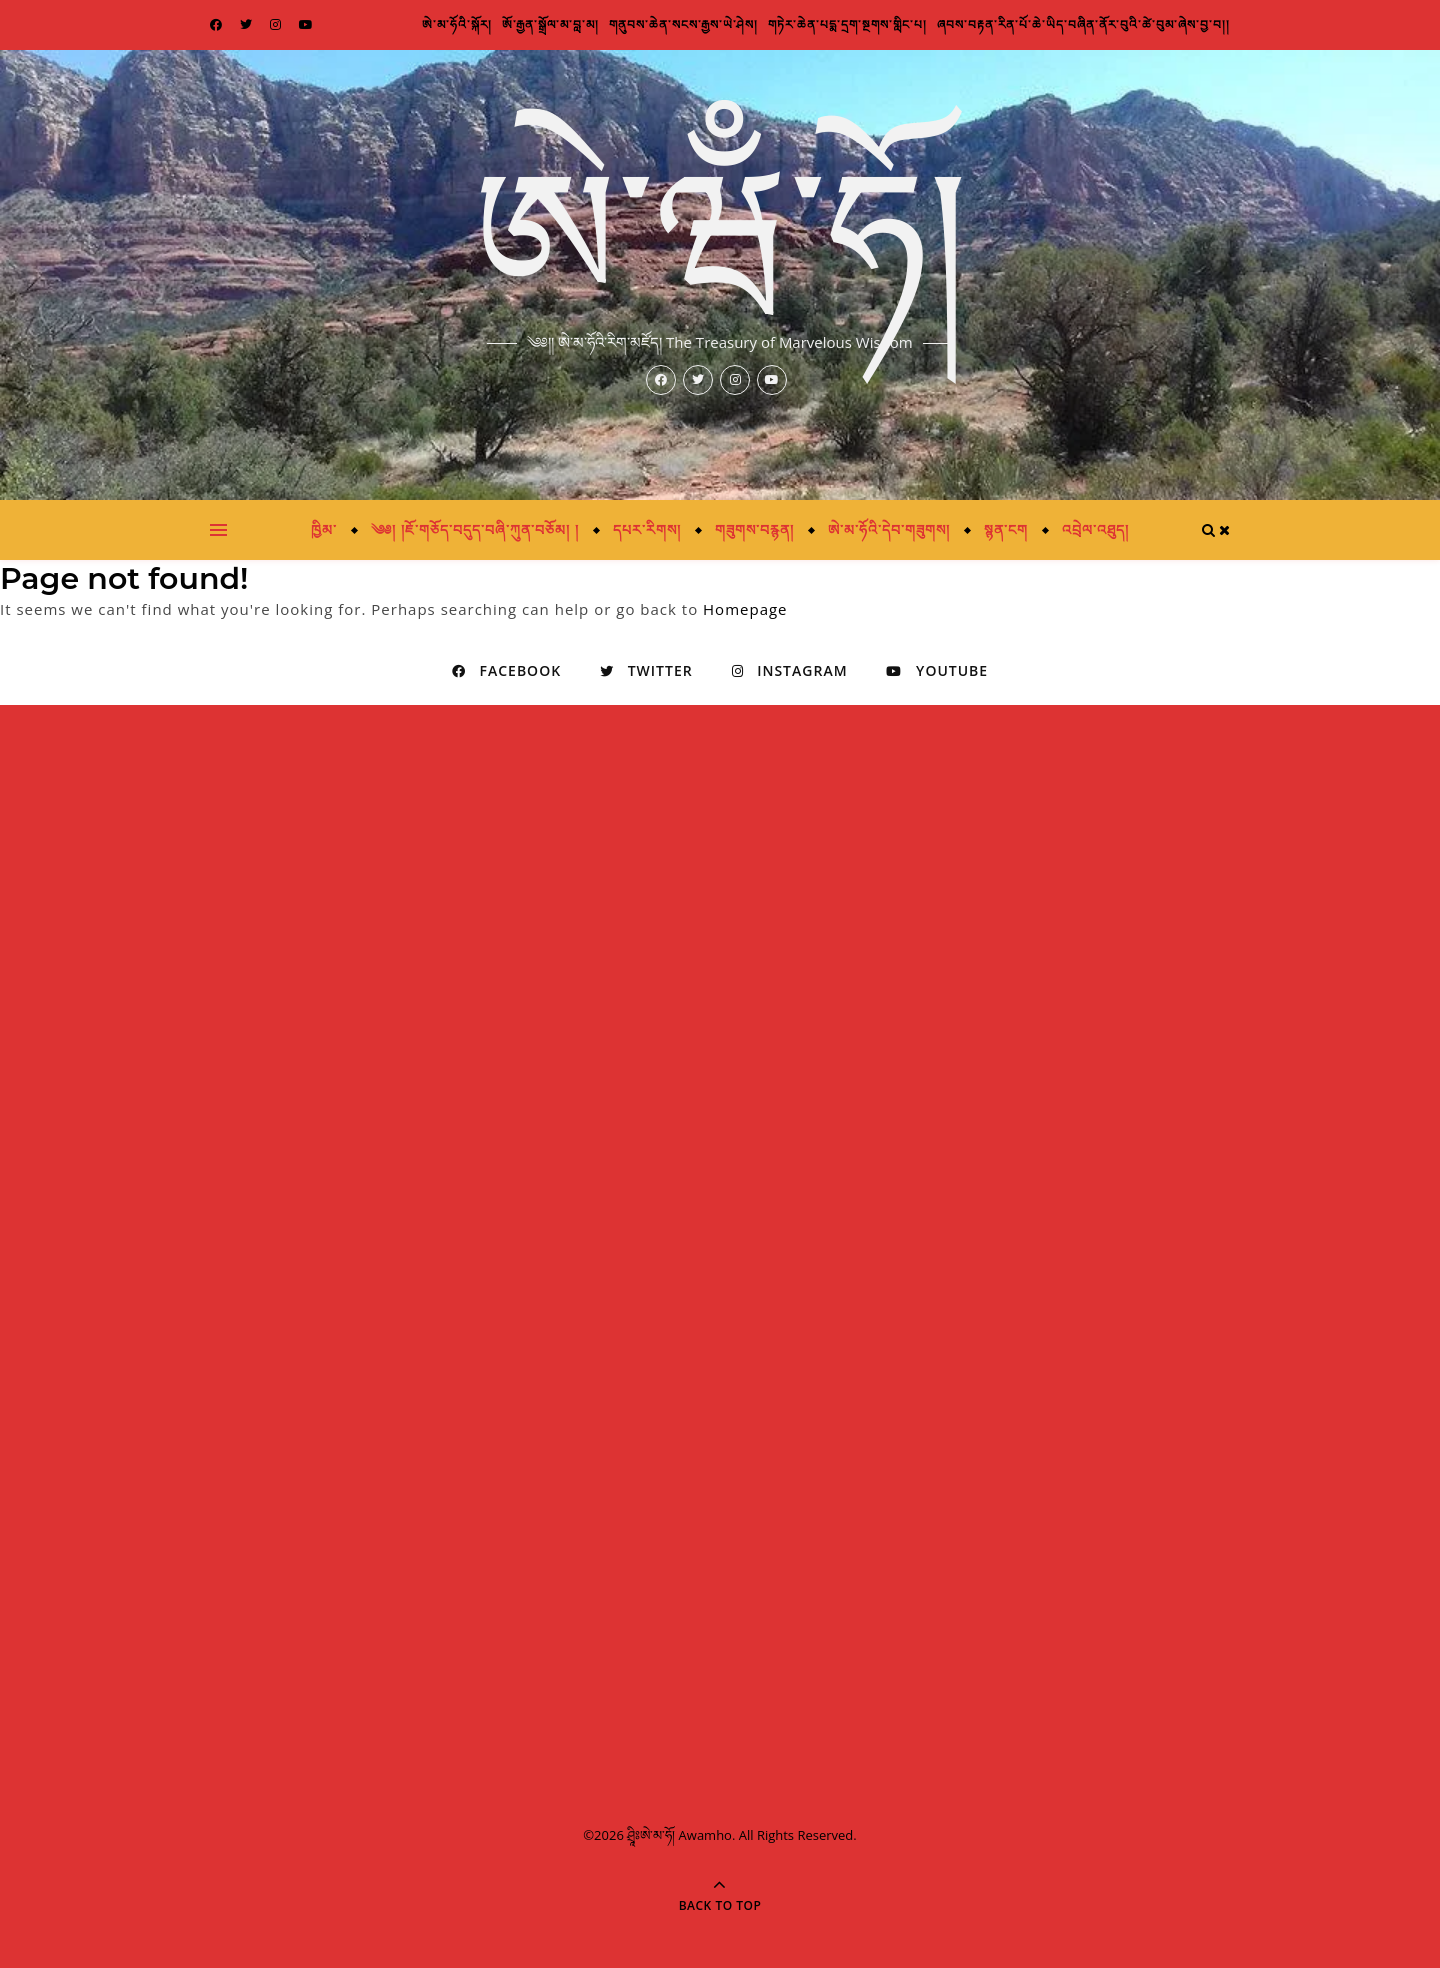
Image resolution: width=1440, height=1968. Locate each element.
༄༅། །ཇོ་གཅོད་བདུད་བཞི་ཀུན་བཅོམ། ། (474, 529)
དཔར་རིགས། (647, 529)
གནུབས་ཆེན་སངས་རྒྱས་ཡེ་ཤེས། (683, 24)
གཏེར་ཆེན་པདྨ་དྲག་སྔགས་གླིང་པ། (847, 24)
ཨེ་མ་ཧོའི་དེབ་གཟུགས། (889, 529)
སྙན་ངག (1006, 529)
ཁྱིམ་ (324, 529)
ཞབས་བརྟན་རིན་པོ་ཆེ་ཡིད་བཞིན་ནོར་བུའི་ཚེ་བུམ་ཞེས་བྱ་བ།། (1083, 24)
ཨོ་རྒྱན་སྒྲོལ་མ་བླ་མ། (550, 24)
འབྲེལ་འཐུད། (1095, 529)
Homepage (745, 609)
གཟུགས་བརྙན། (754, 529)
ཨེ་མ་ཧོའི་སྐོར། (457, 24)
